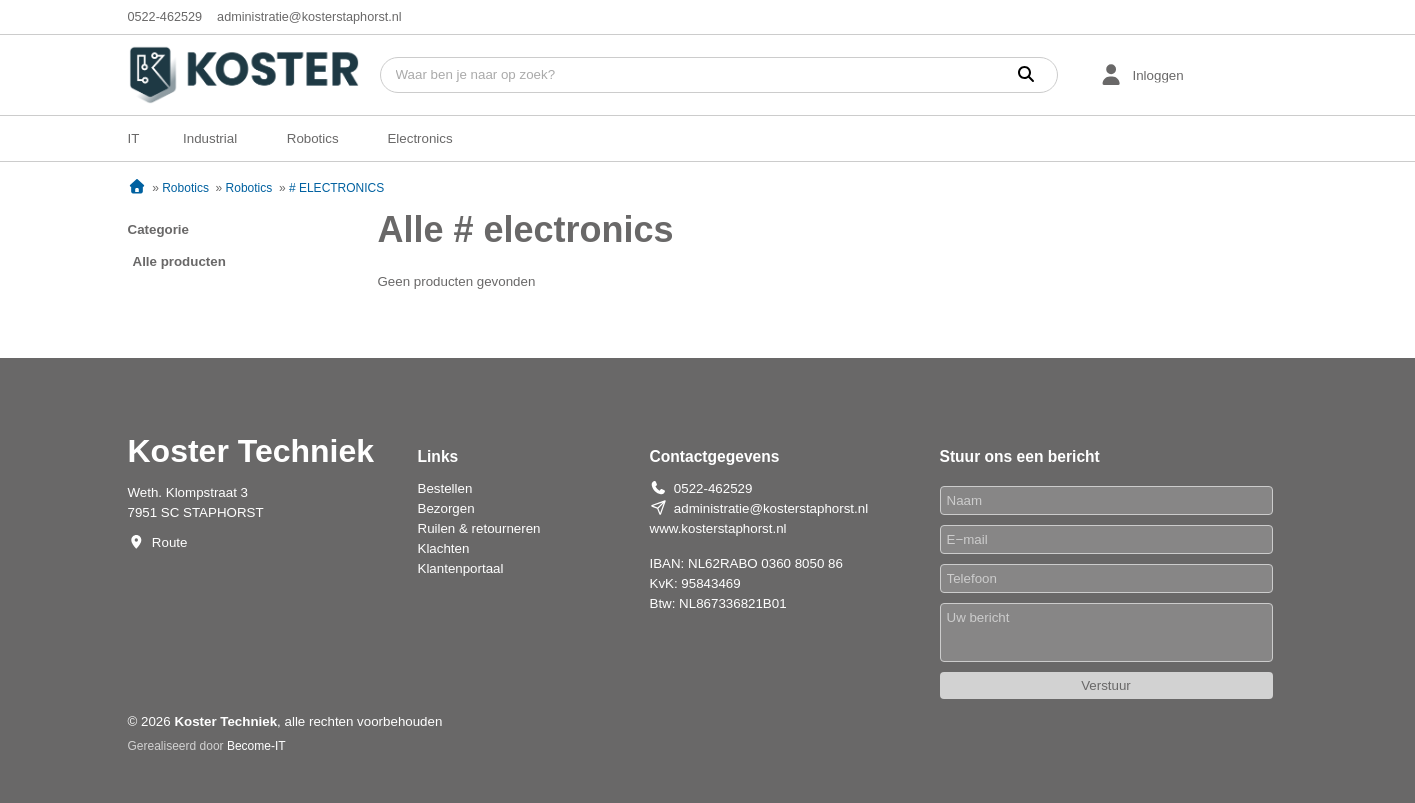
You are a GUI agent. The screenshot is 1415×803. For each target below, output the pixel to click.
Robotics (313, 138)
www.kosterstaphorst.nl (718, 528)
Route (170, 542)
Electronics (419, 138)
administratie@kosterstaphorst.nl (309, 17)
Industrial (210, 138)
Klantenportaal (461, 568)
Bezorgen (446, 508)
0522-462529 (165, 17)
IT (134, 138)
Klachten (444, 548)
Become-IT (256, 746)
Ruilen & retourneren (479, 528)
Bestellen (445, 488)
